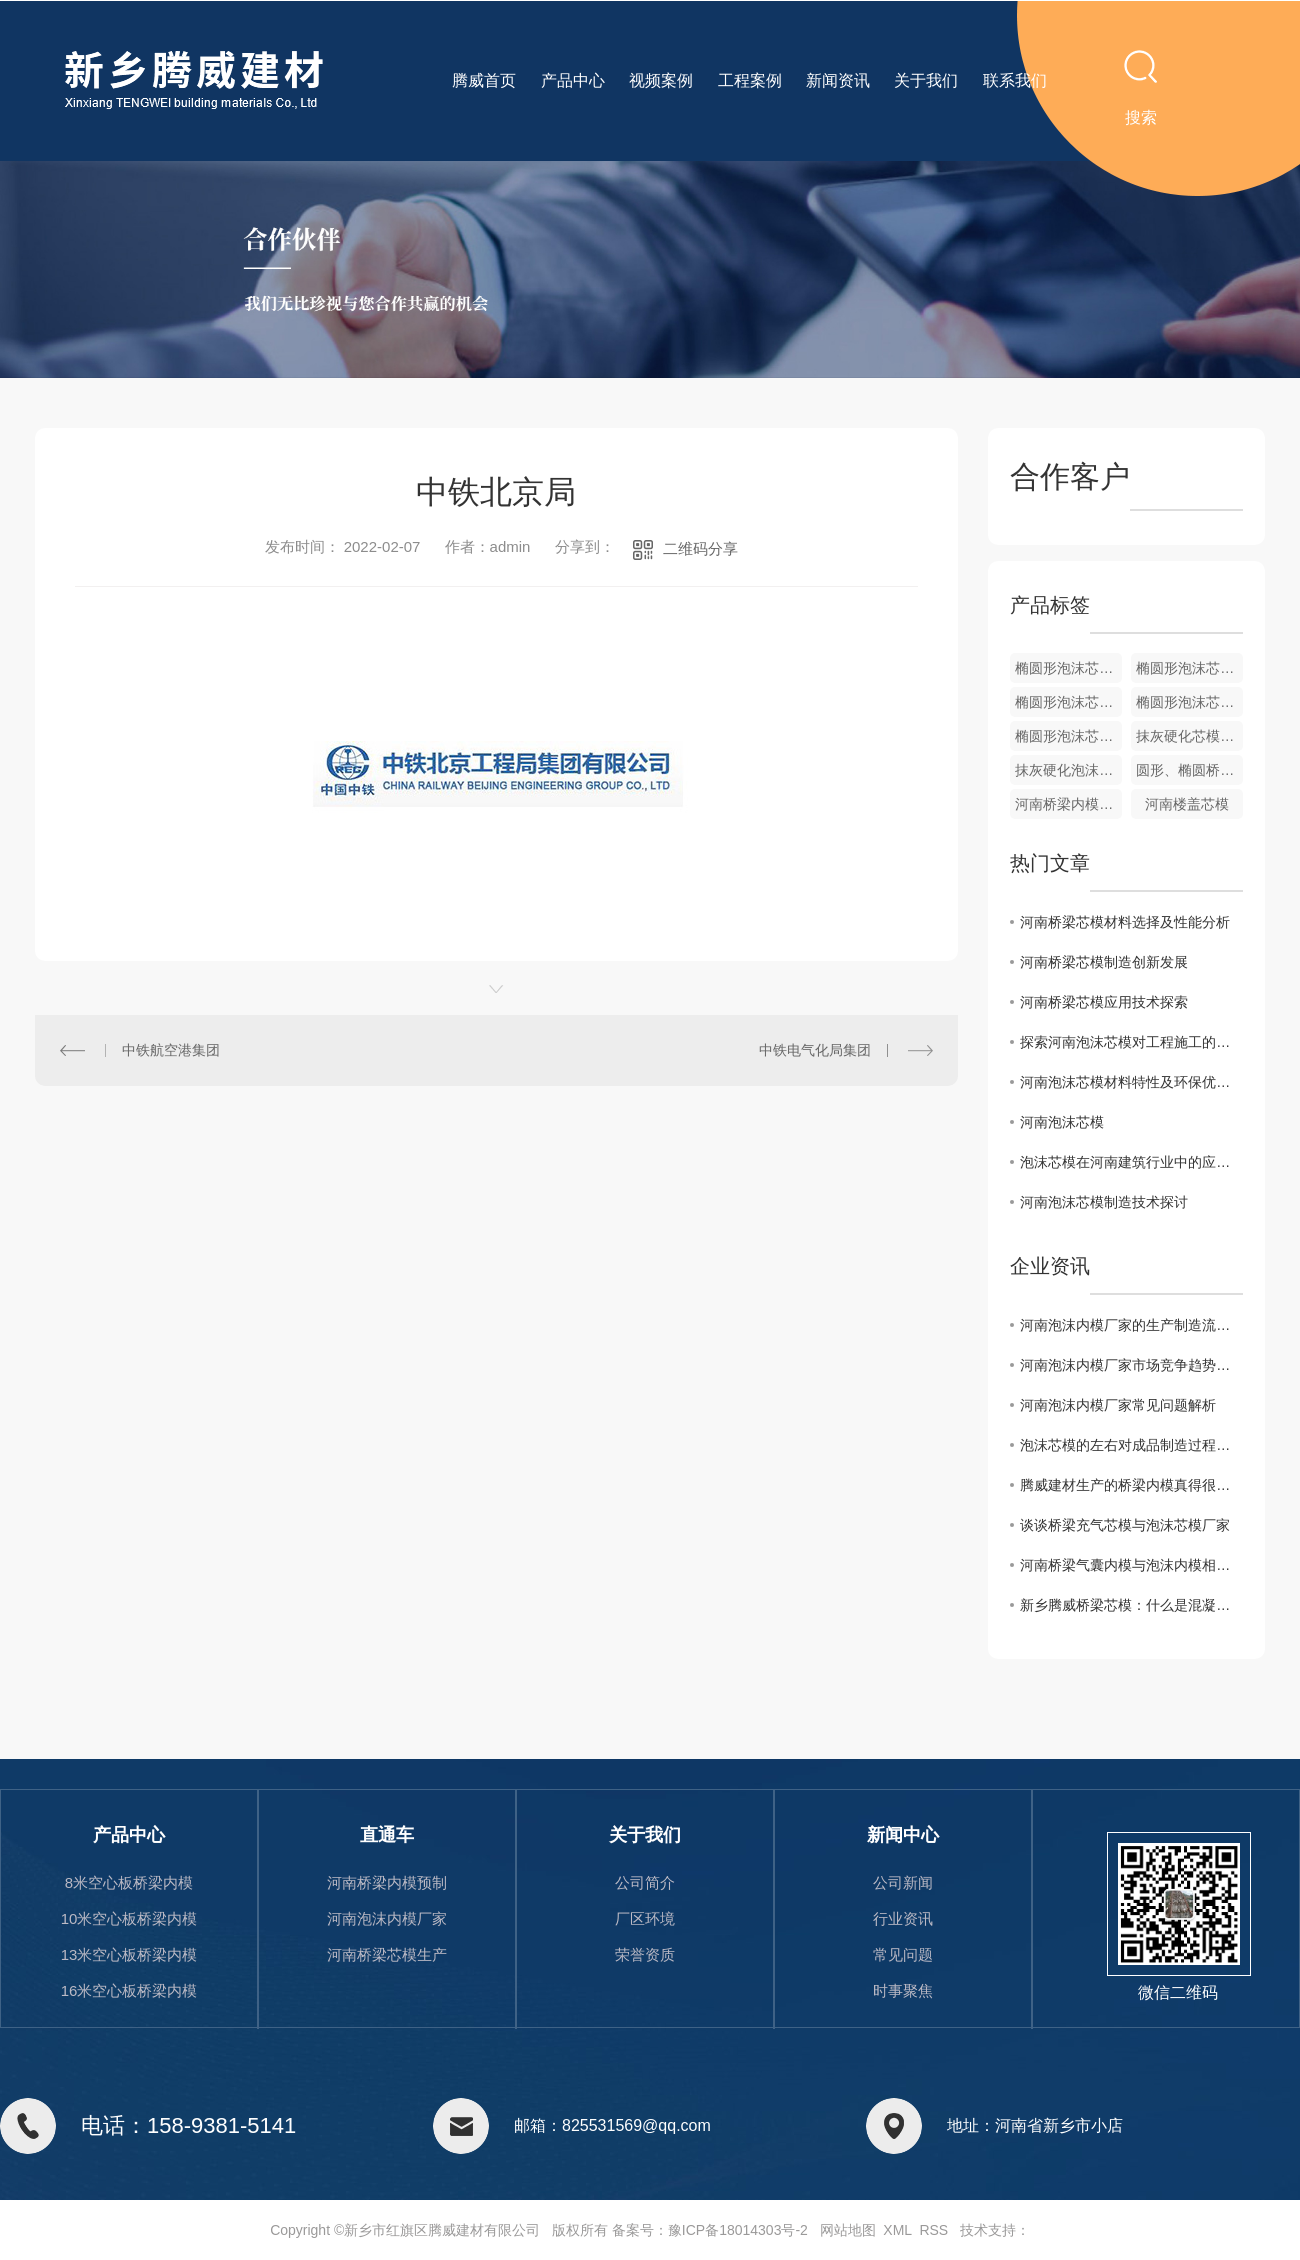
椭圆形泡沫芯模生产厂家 (1068, 702)
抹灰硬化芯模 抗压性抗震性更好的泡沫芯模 (1189, 736)
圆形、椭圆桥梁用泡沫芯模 (1189, 770)
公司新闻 (903, 1882)
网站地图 (848, 2230)
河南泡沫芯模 (1062, 1122)
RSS (933, 2230)
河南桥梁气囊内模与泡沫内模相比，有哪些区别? (1131, 1565)
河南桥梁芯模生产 (387, 1954)
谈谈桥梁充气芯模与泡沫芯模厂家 (1125, 1525)
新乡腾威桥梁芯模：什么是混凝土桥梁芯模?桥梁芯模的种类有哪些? (1131, 1605)
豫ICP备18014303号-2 (738, 2230)
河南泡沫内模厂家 (387, 1918)
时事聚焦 (903, 1990)
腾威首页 (484, 80)
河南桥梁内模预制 (387, 1882)
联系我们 (1015, 80)
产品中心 (573, 80)
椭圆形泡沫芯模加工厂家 (1189, 668)
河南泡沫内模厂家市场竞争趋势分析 (1131, 1365)
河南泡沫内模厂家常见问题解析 (1118, 1405)
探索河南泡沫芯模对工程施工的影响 (1131, 1042)
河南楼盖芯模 (1187, 804)
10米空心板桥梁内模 (129, 1918)
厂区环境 (645, 1918)
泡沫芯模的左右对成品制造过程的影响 (1131, 1445)
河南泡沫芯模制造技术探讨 (1104, 1202)
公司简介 (645, 1882)
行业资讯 (903, 1918)
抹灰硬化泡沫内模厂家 (1068, 770)
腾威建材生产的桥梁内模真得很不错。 (1131, 1485)
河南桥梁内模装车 (1068, 804)
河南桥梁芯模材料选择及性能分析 (1125, 922)
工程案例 (750, 80)
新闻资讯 (838, 80)
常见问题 (903, 1954)
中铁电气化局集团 (815, 1050)
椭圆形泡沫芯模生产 (1189, 702)
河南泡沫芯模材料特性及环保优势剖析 (1131, 1082)
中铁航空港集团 (171, 1050)
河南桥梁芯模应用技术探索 (1104, 1002)
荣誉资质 (645, 1954)
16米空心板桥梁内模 (129, 1990)
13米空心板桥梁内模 (129, 1954)
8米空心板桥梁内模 (129, 1882)
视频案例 (661, 80)
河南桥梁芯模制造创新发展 (1104, 962)
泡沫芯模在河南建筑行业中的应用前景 (1131, 1162)
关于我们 (926, 80)
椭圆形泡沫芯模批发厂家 (1068, 668)
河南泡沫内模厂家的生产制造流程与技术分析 (1131, 1325)
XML (897, 2230)
